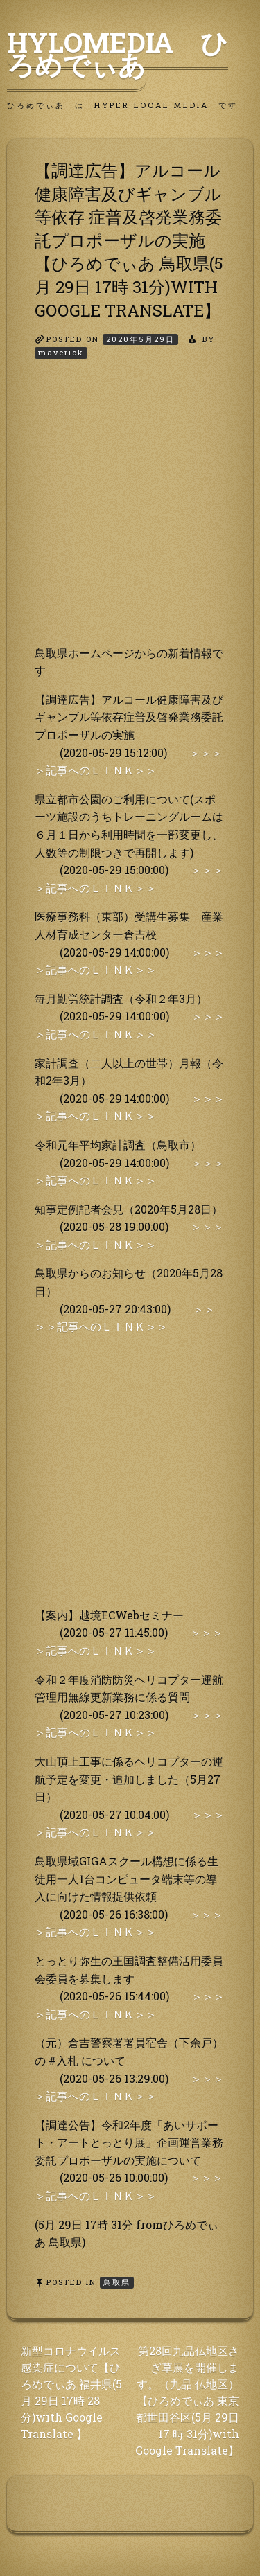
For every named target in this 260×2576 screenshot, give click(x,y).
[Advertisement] (130, 514)
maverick (61, 352)
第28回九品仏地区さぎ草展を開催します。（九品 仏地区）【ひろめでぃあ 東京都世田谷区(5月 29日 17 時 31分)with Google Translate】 (187, 2400)
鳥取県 (116, 2282)
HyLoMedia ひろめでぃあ (117, 53)
